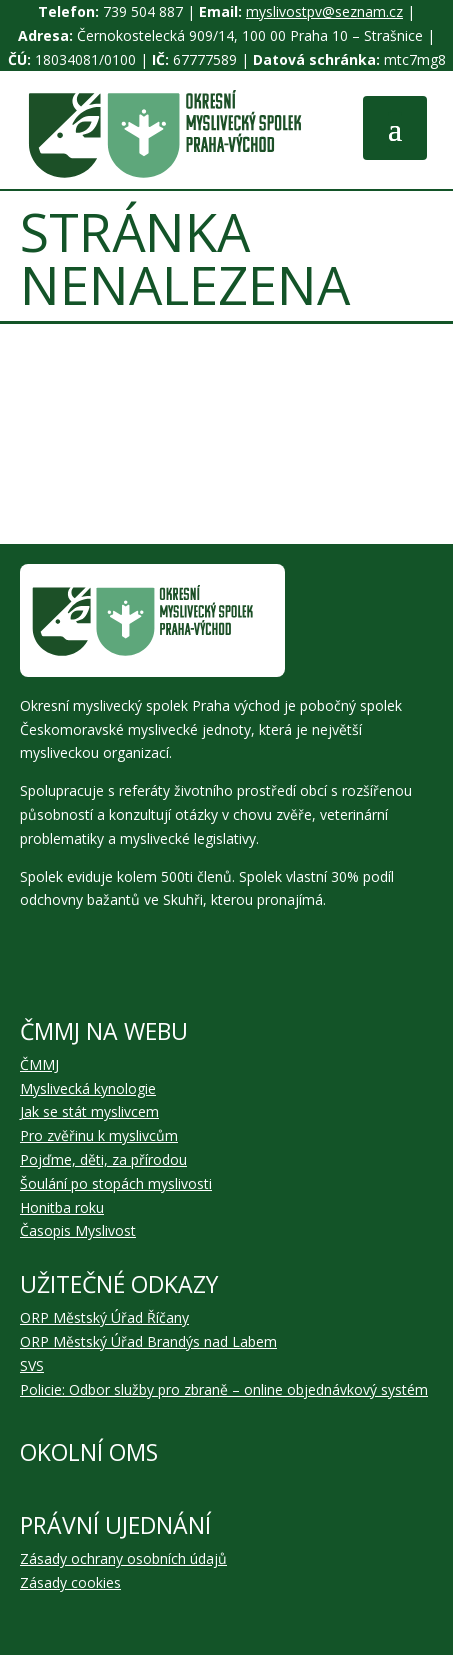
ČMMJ (39, 1064)
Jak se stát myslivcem (89, 1111)
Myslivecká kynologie (88, 1088)
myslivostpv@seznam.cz (324, 11)
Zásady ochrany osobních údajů (123, 1558)
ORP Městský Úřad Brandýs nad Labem (148, 1341)
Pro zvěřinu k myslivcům (99, 1135)
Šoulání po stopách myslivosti (116, 1183)
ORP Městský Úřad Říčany (104, 1317)
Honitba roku (62, 1207)
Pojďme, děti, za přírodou (103, 1159)
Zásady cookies (70, 1582)
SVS (32, 1365)
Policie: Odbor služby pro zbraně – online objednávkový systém (224, 1389)
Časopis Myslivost (78, 1230)
